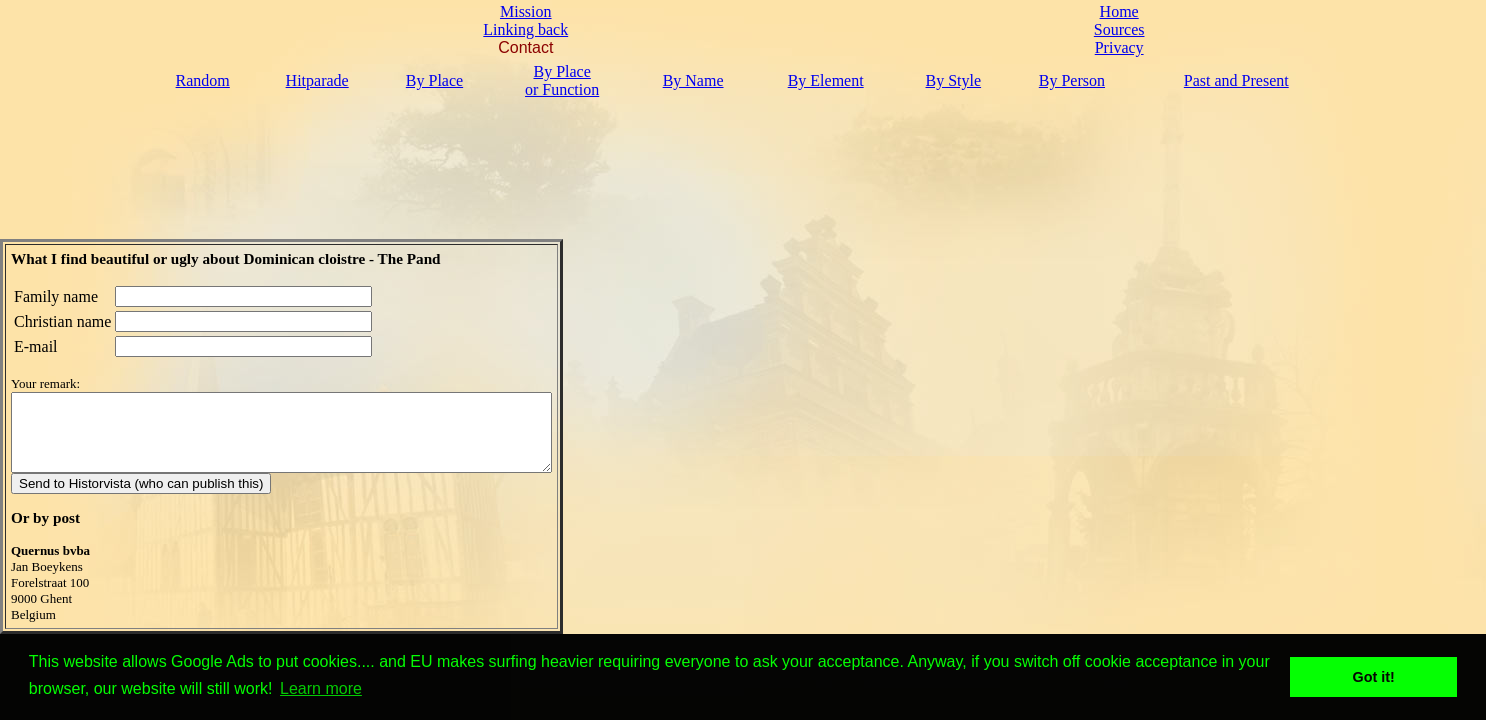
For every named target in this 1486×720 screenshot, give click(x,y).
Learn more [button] (321, 688)
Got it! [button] (1374, 677)
